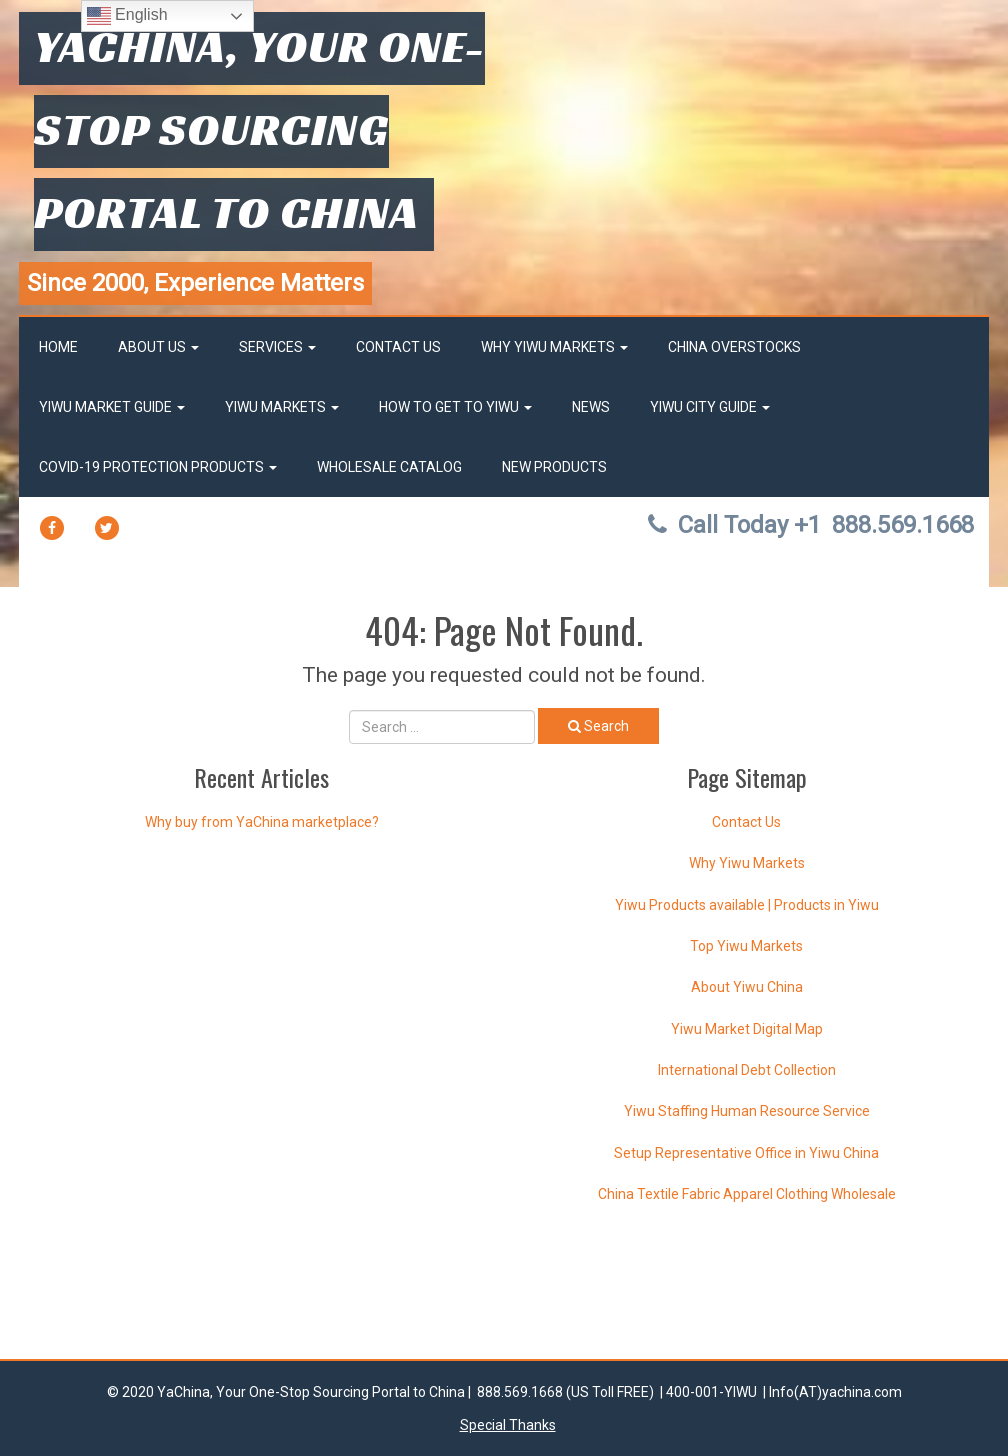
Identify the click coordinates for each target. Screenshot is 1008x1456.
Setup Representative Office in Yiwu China (746, 1153)
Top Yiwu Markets (746, 946)
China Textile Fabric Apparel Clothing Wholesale (747, 1194)
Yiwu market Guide (112, 407)
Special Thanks (508, 1425)
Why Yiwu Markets (554, 347)
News (591, 407)
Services (277, 347)
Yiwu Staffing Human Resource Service (747, 1111)
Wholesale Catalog (389, 467)
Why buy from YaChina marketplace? (262, 822)
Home (58, 347)
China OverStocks (734, 347)
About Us (158, 347)
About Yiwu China (747, 987)
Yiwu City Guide (710, 407)
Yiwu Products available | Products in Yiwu (747, 905)
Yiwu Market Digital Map (747, 1029)
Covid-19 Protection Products (158, 467)
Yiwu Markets (282, 407)
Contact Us (398, 347)
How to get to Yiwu (455, 407)
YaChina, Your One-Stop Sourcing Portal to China (259, 129)
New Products (554, 467)
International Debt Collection (747, 1070)
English (127, 16)
